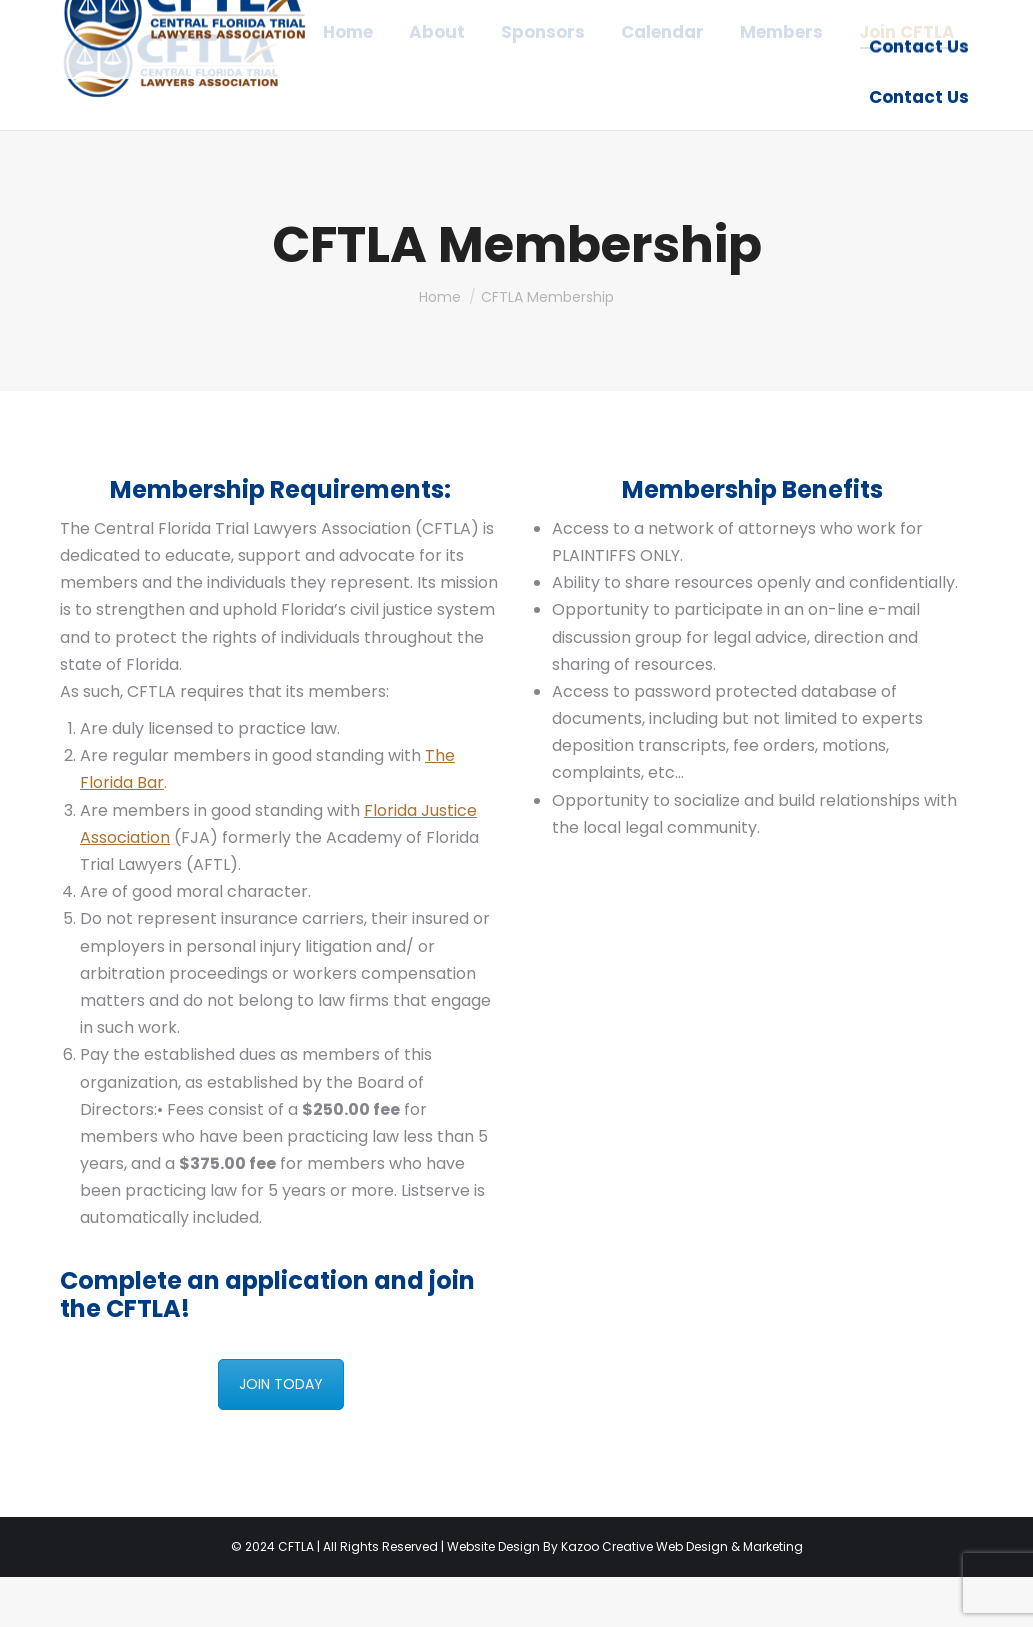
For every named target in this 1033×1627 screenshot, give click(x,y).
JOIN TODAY (281, 1434)
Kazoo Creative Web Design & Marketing (682, 1596)
